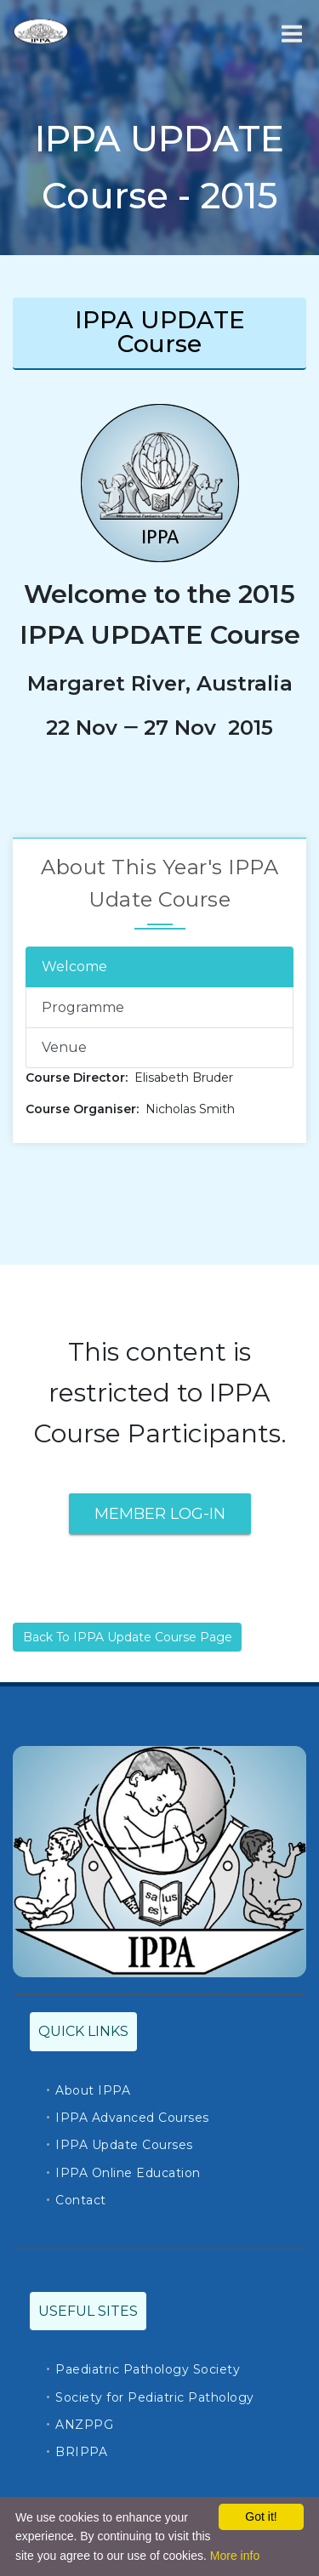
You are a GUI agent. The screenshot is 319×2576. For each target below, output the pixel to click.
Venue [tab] (64, 1047)
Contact (80, 2200)
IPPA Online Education (128, 2173)
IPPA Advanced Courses (132, 2117)
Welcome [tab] (74, 966)
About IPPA (92, 2090)
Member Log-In (160, 1513)
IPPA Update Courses (124, 2144)
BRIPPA (81, 2451)
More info (234, 2555)
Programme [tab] (83, 1007)
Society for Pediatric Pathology (154, 2397)
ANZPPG (84, 2424)
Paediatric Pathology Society (147, 2369)
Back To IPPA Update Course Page (127, 1637)
